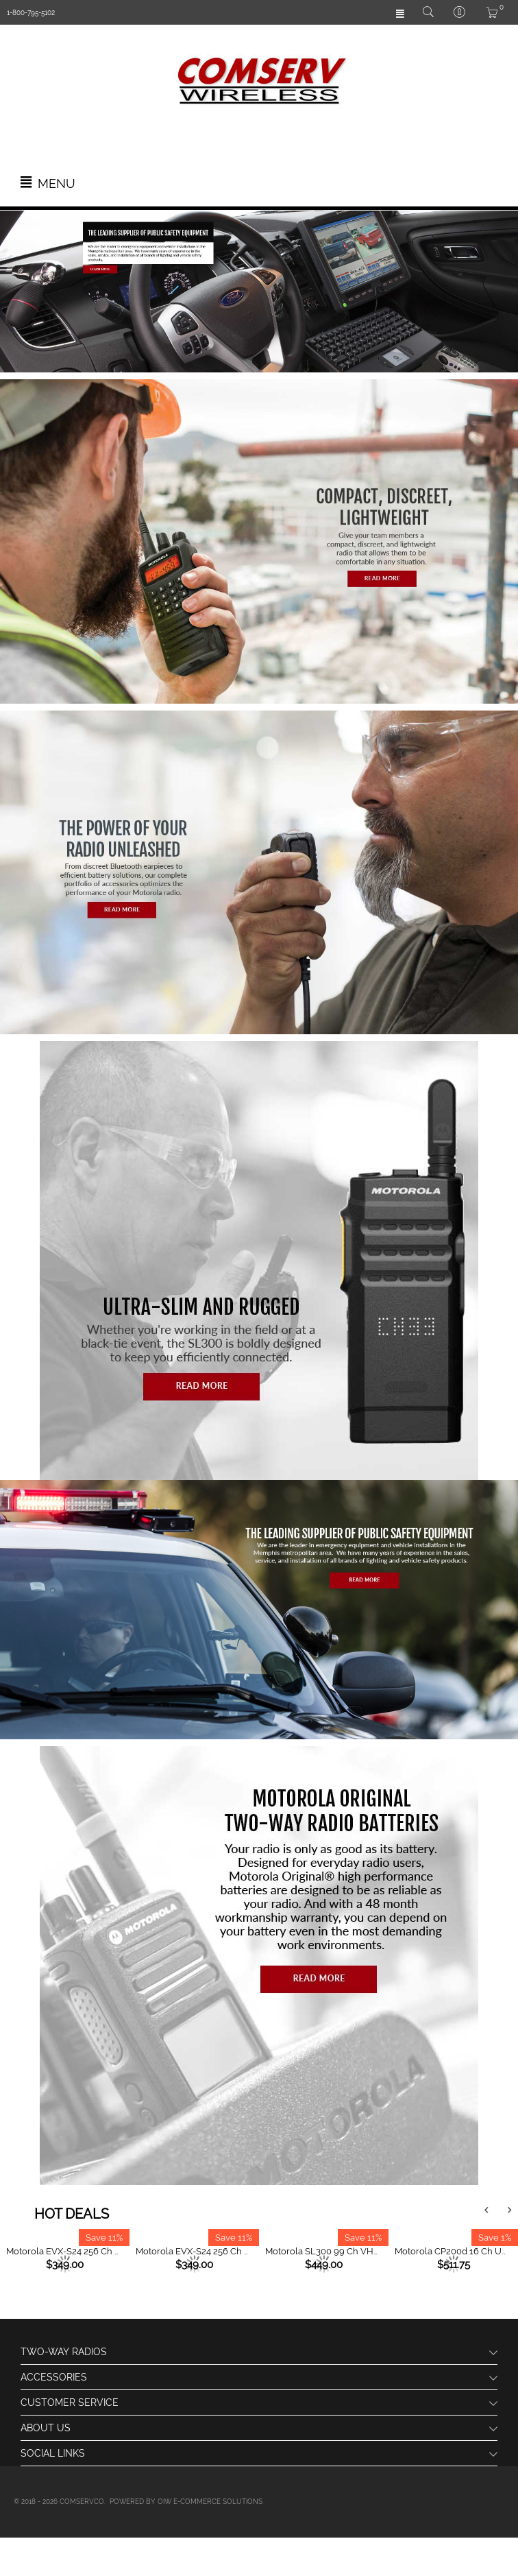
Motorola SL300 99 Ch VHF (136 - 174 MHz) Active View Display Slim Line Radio (323, 2251)
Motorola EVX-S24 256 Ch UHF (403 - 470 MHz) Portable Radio (64, 2251)
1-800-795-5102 (31, 12)
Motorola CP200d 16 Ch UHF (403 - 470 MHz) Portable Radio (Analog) (453, 2251)
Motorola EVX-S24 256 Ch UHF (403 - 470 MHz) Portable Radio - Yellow (194, 2251)
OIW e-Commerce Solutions (210, 2501)
